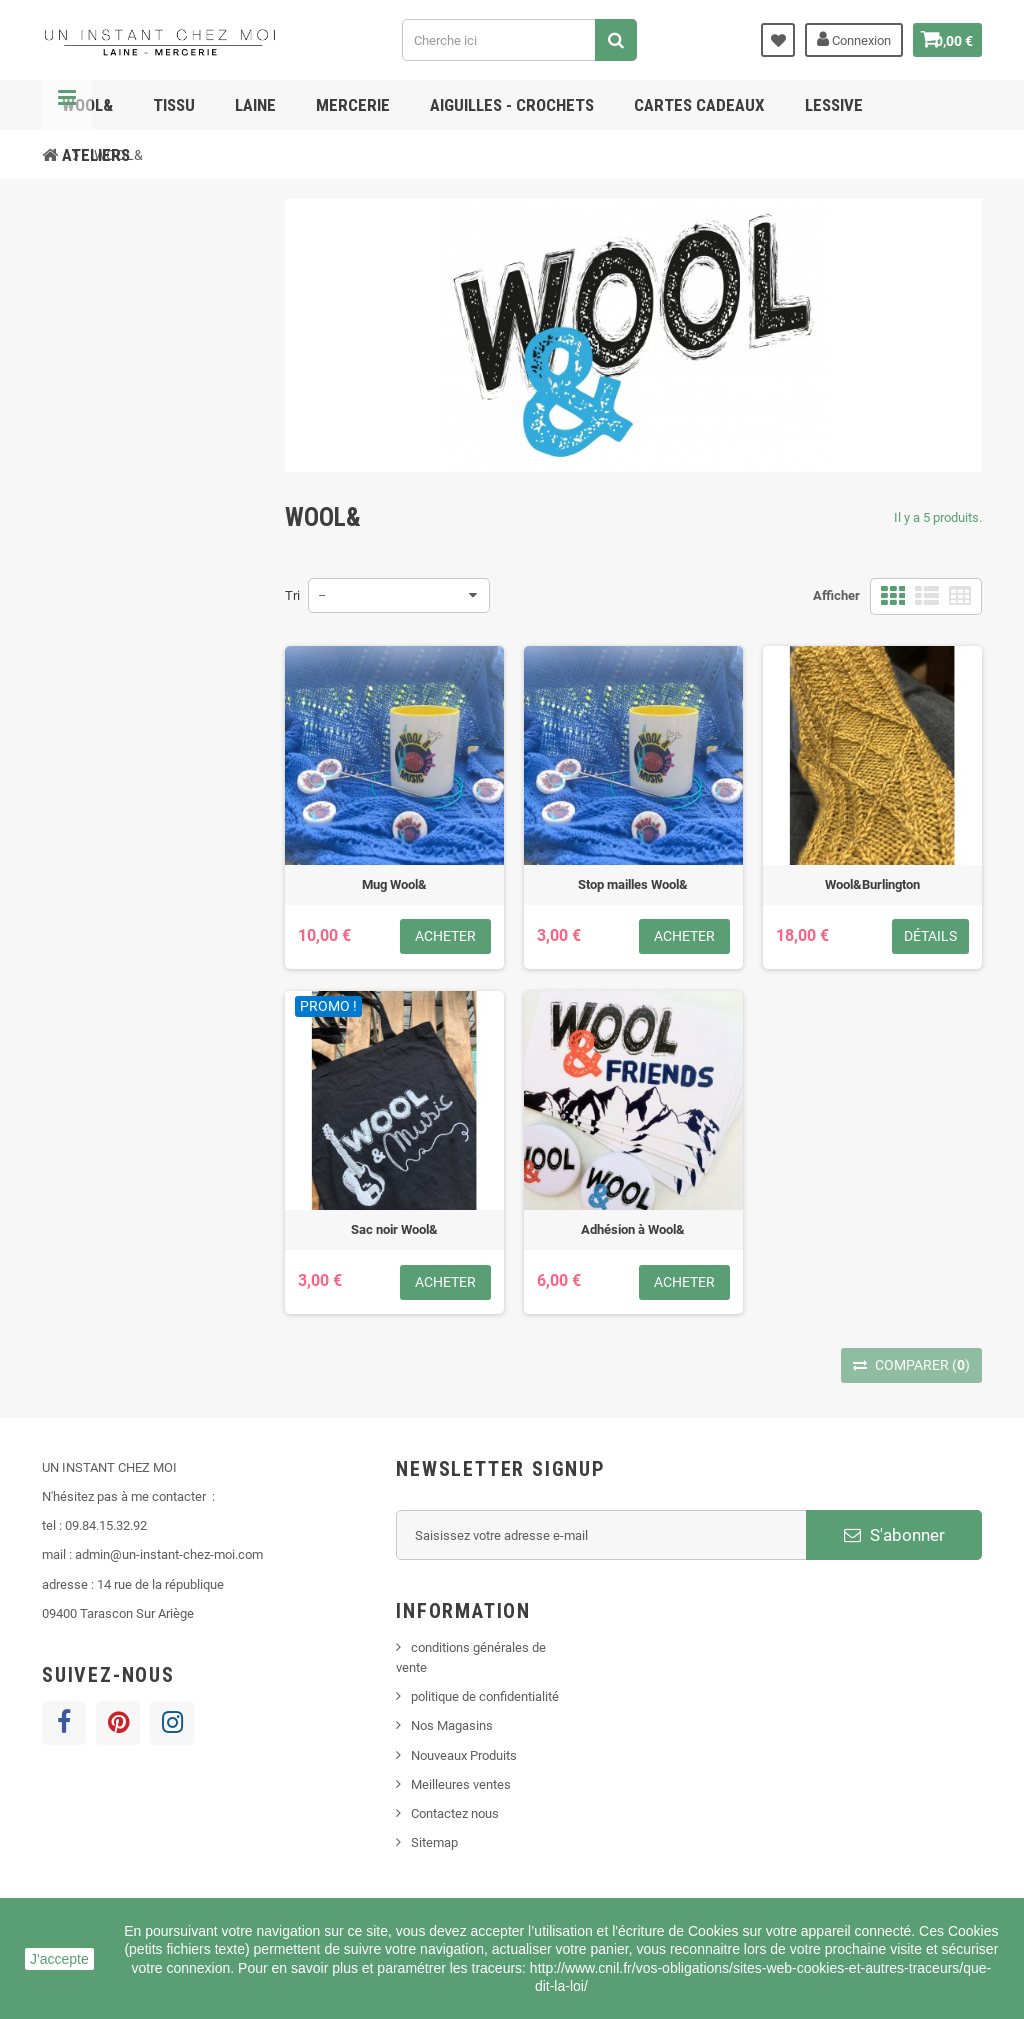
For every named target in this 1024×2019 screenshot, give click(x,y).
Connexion (841, 39)
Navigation (67, 105)
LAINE (255, 105)
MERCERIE (353, 105)
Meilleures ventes (461, 1784)
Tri (292, 595)
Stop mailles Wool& (633, 884)
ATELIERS (96, 155)
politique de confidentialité (485, 1696)
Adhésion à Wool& (633, 1229)
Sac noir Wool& (394, 1229)
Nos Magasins (452, 1725)
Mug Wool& (394, 884)
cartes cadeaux (699, 105)
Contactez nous (455, 1813)
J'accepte (59, 1959)
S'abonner (894, 1535)
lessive (834, 105)
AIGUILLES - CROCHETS (512, 105)
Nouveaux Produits (464, 1755)
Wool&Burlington (872, 884)
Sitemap (434, 1842)
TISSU (174, 105)
